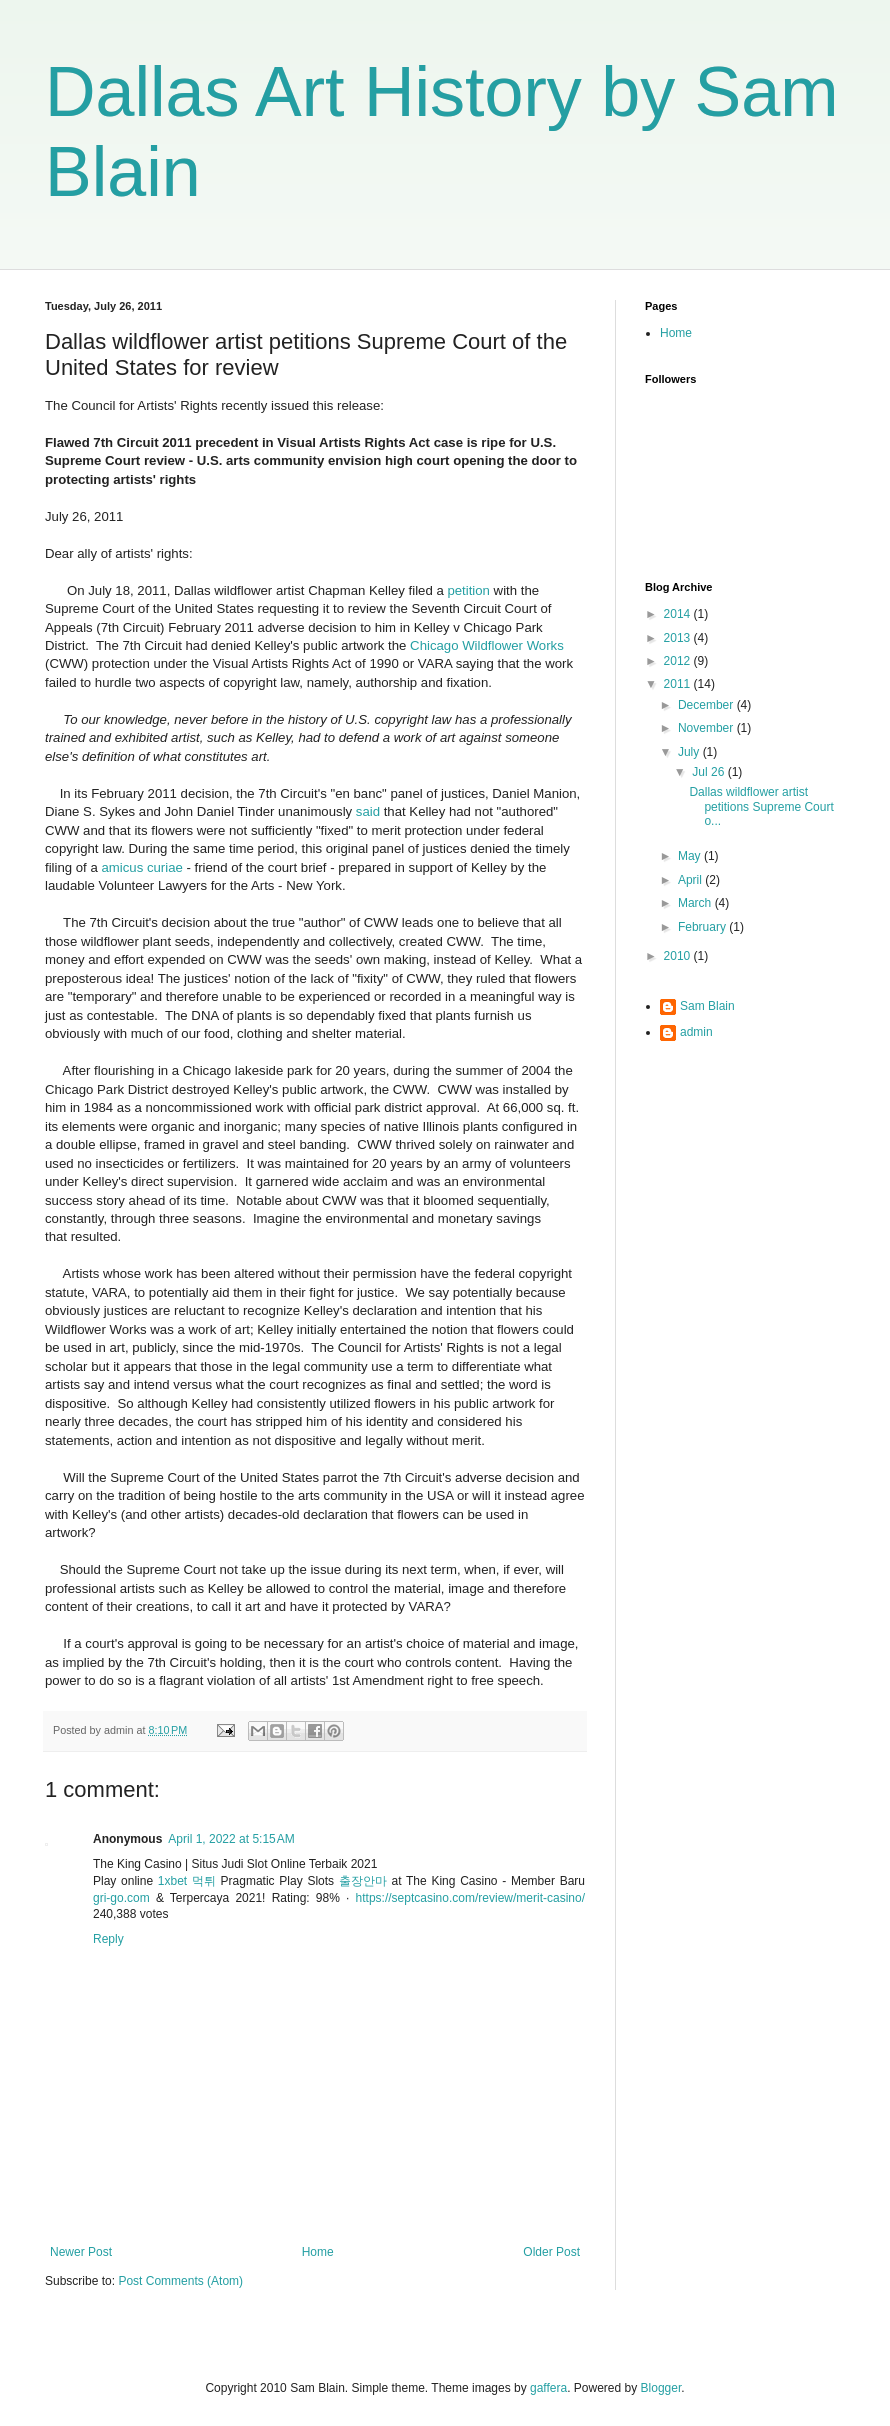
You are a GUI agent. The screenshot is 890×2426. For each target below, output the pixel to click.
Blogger (661, 2388)
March (696, 903)
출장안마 (363, 1881)
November (707, 728)
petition (468, 590)
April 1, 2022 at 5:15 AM (231, 1839)
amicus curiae (141, 867)
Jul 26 (709, 772)
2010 (679, 956)
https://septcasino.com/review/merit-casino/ (470, 1898)
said (368, 811)
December (707, 705)
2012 (679, 661)
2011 (679, 684)
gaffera (548, 2388)
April (691, 880)
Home (318, 2252)
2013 (679, 638)
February (703, 927)
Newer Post (81, 2252)
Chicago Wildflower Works (487, 645)
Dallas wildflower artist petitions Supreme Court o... (761, 806)
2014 (679, 614)
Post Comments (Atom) (180, 2281)
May (691, 856)
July (690, 752)
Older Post (551, 2252)
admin (696, 1032)
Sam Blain (707, 1006)
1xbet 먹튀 (187, 1881)
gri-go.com (121, 1898)
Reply (108, 1939)
